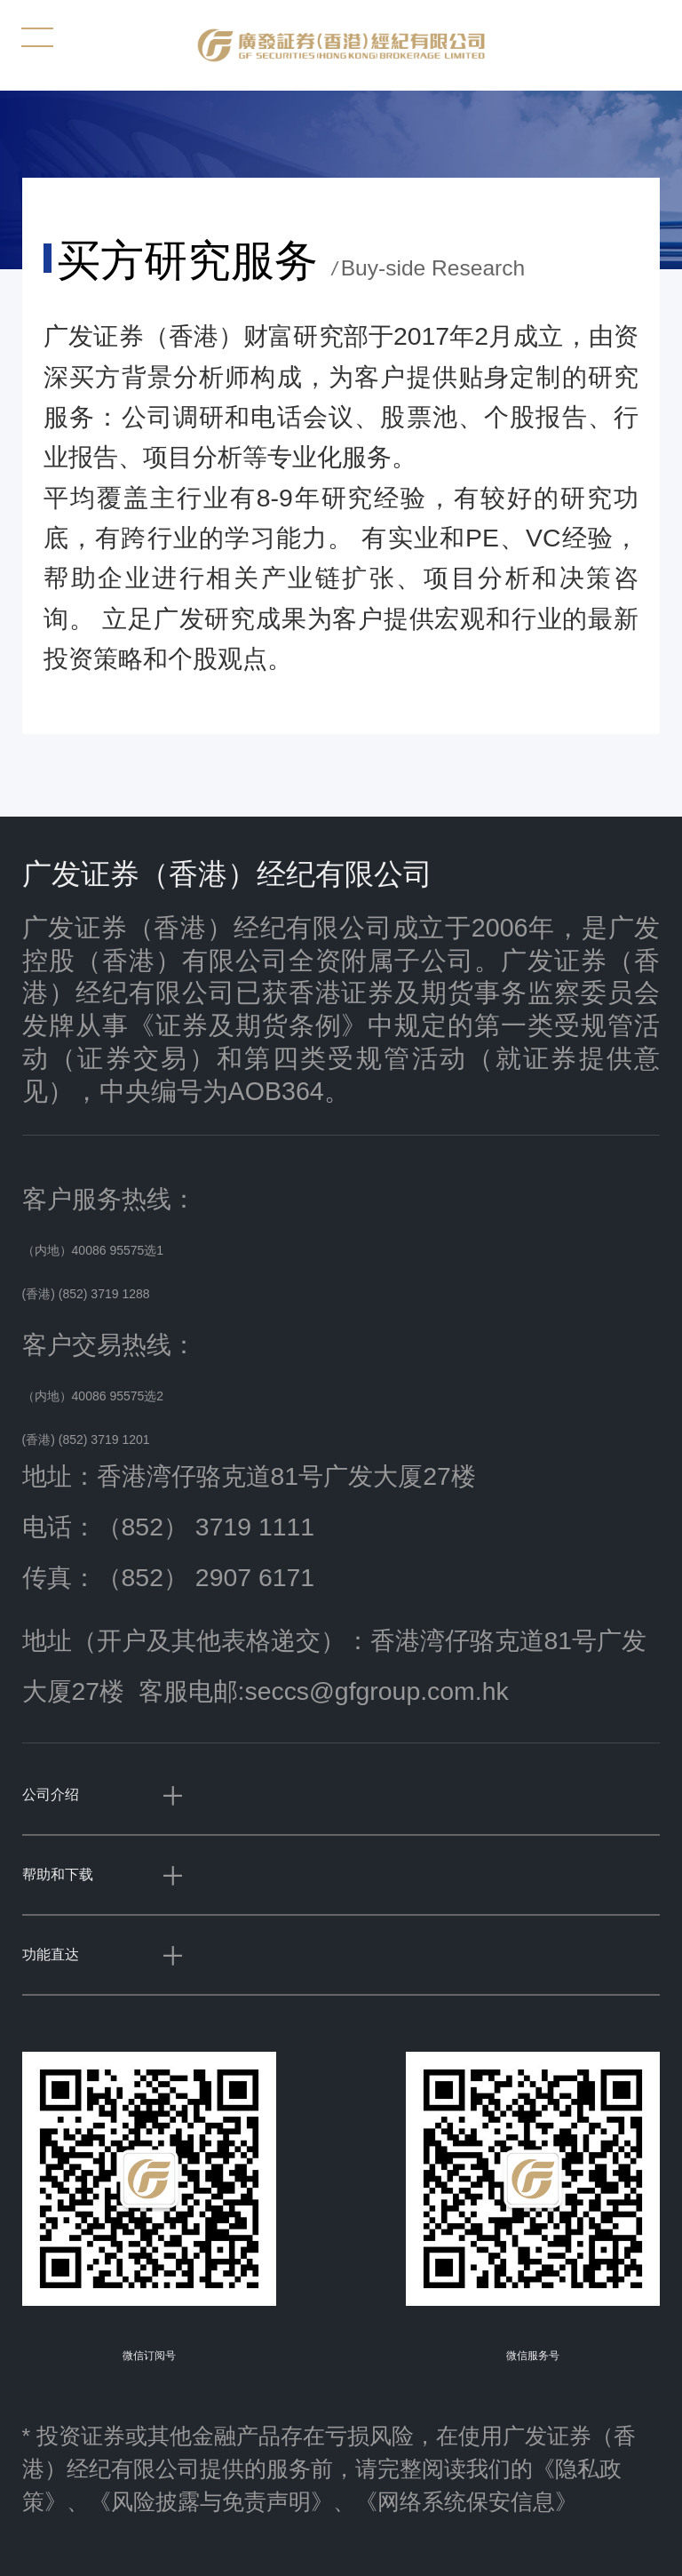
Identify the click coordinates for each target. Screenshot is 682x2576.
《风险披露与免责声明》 (211, 2502)
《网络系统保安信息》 (466, 2502)
